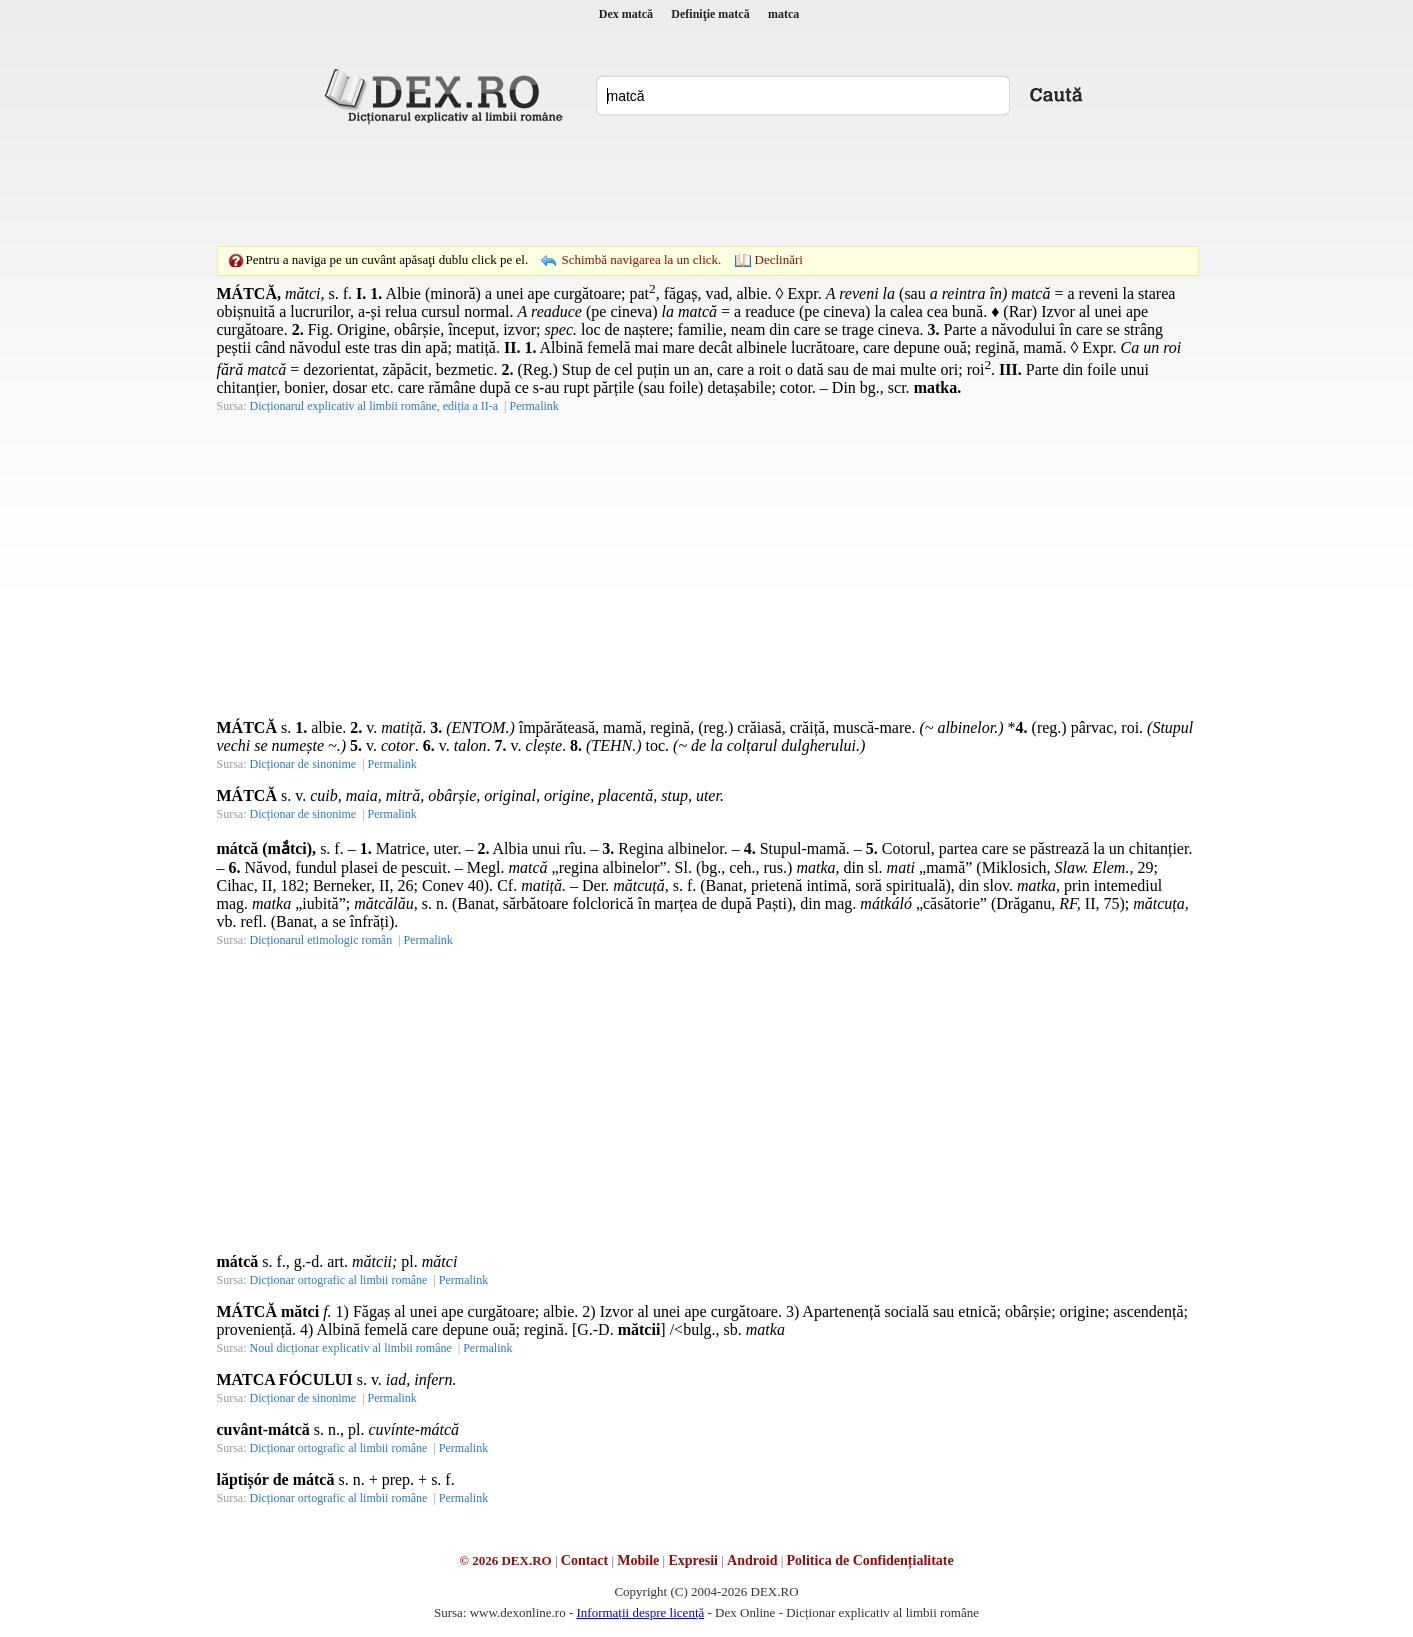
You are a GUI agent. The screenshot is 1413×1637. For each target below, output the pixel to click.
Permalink (533, 406)
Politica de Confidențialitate (870, 1560)
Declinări (779, 259)
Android (752, 1560)
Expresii (693, 1560)
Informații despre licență (640, 1612)
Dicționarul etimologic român (321, 940)
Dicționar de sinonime (303, 764)
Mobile (638, 1560)
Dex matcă (626, 14)
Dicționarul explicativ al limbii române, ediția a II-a (374, 406)
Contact (584, 1560)
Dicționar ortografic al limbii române (339, 1280)
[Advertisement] (707, 185)
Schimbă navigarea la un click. (641, 259)
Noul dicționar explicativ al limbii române (351, 1348)
